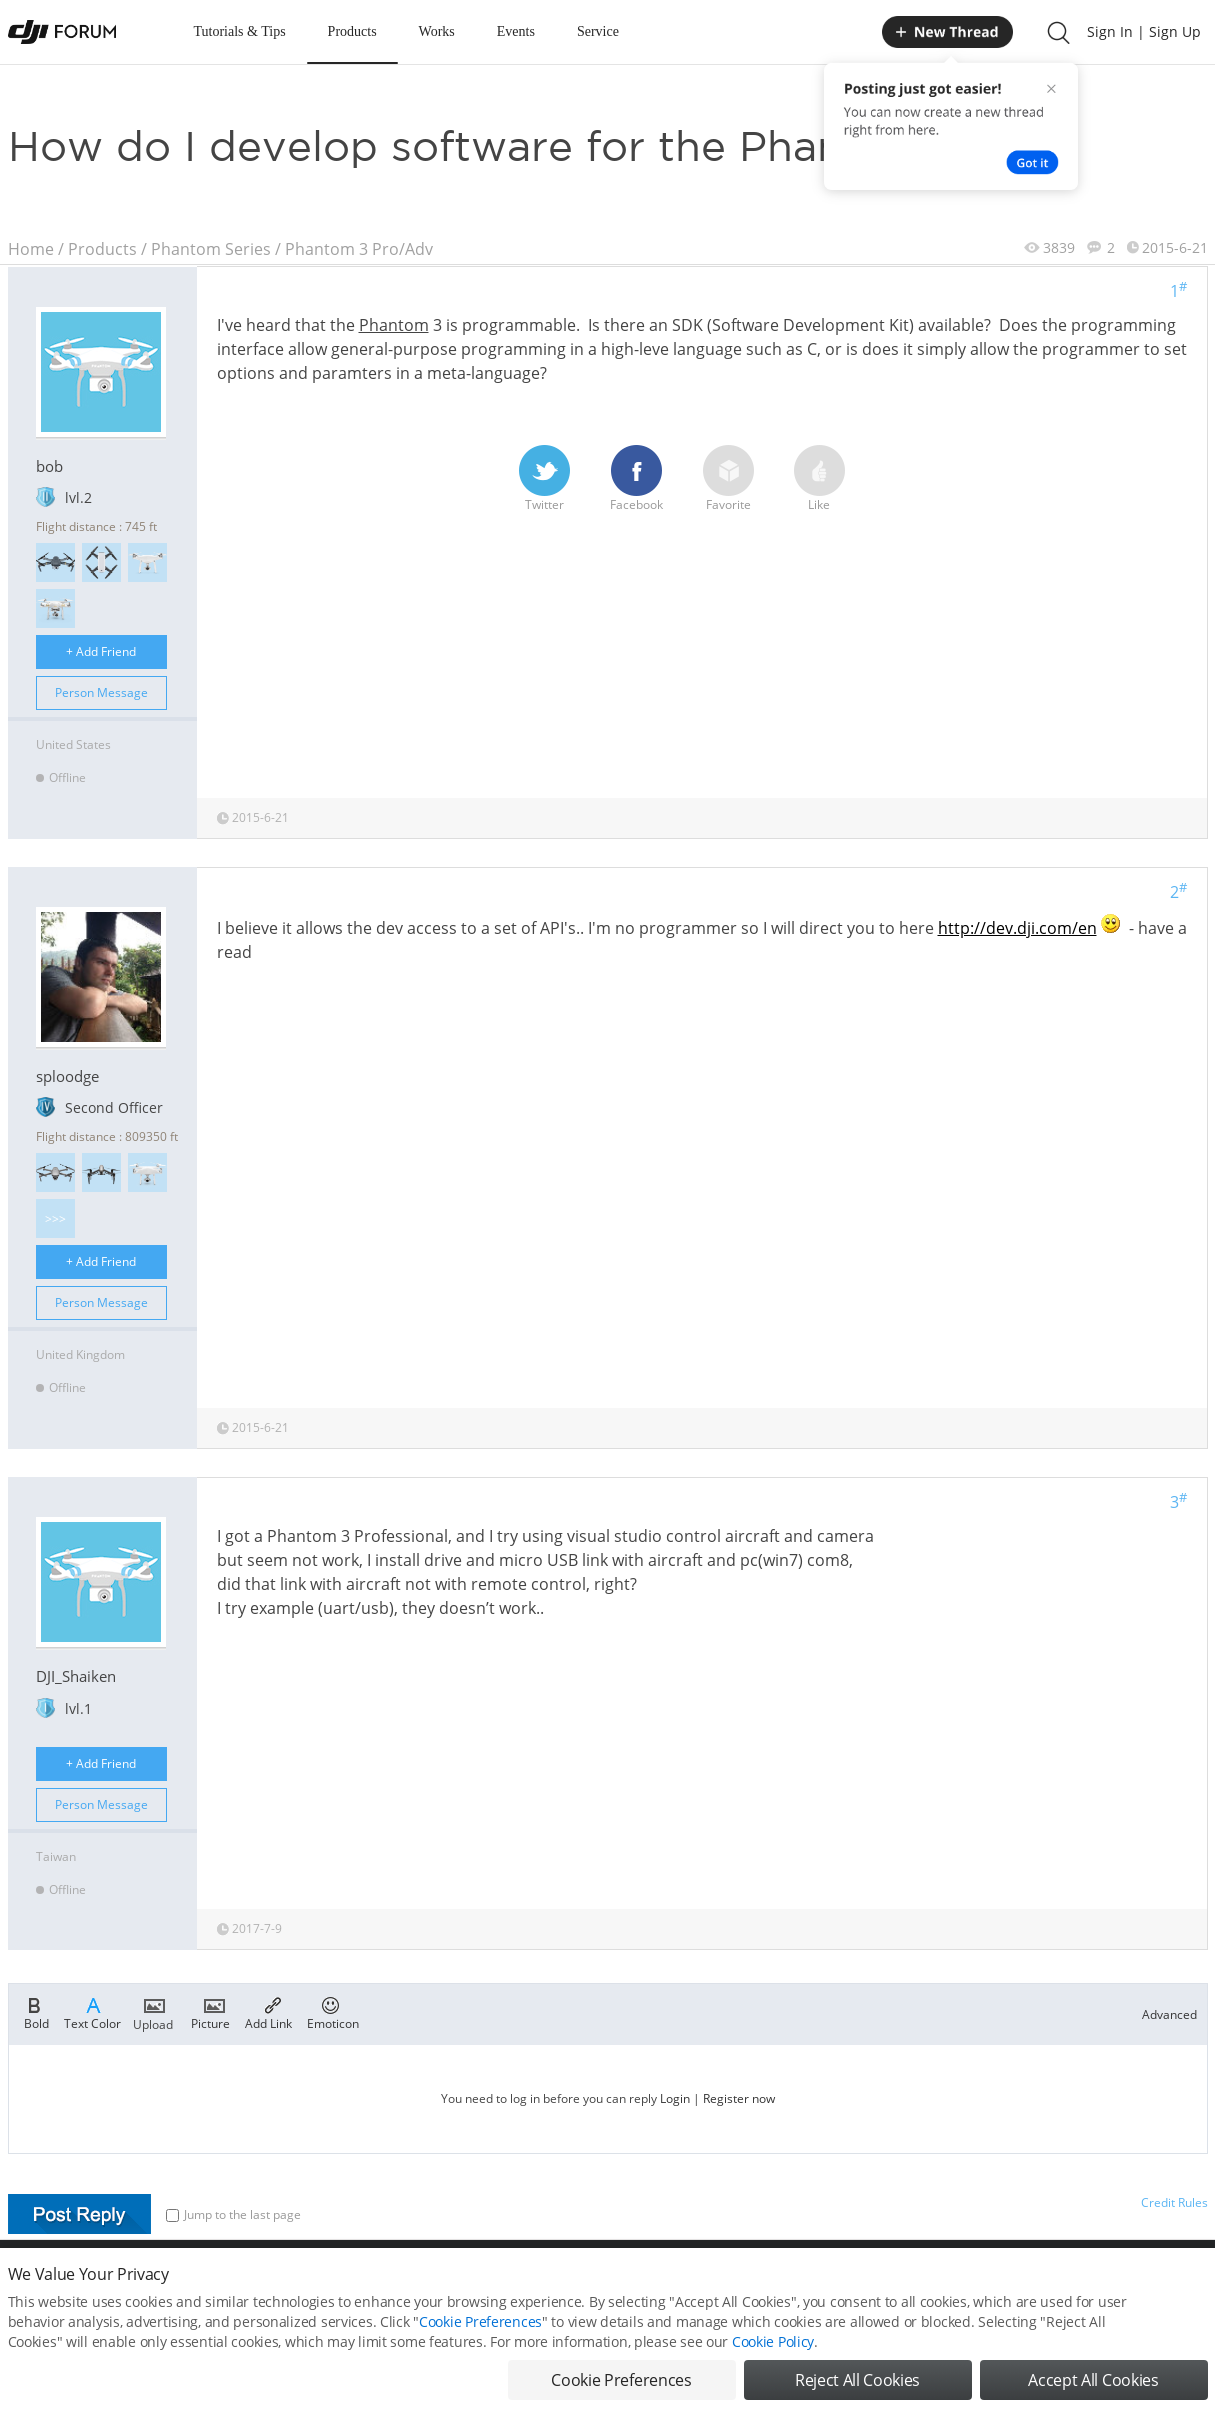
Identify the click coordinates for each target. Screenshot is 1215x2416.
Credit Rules (1174, 2202)
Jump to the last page (233, 2214)
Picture (210, 2012)
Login (675, 2098)
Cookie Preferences (480, 2325)
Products (352, 31)
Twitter (544, 479)
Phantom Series (211, 249)
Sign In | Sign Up (1144, 31)
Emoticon (333, 2012)
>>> (55, 1218)
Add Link (268, 2012)
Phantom (394, 325)
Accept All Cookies (1093, 2384)
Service (598, 31)
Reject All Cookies (857, 2384)
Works (437, 31)
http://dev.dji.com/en (1017, 928)
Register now (739, 2098)
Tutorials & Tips (240, 31)
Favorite (728, 479)
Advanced (1169, 2014)
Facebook (636, 479)
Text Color (92, 2012)
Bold (36, 2012)
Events (516, 31)
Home (31, 249)
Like (819, 479)
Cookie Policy (773, 2345)
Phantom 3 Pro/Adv (359, 249)
